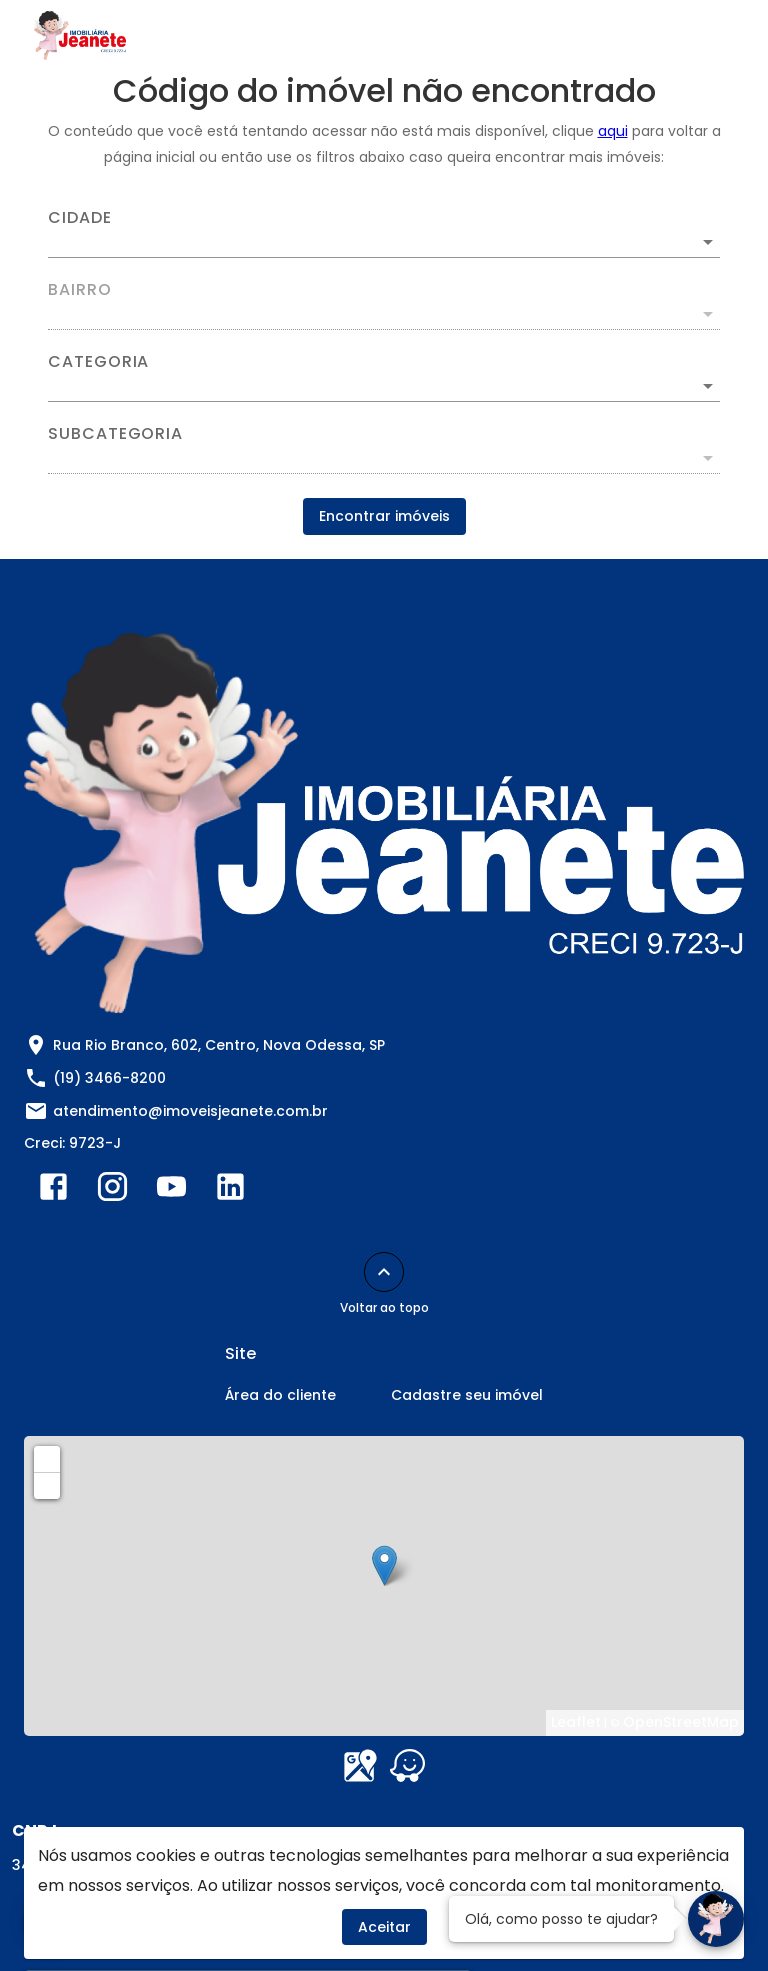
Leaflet (576, 1722)
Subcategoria (115, 434)
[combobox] (384, 234)
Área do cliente (280, 1395)
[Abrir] (708, 242)
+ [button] (47, 1458)
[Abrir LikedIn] (230, 1191)
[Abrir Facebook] (53, 1191)
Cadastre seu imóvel (467, 1395)
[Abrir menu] (702, 36)
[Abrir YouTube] (171, 1191)
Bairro (80, 290)
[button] (384, 386)
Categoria (98, 362)
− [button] (48, 1485)
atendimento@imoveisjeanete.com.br (190, 1111)
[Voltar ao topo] (384, 1272)
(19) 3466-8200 (109, 1078)
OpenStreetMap (681, 1722)
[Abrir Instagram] (112, 1191)
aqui (613, 131)
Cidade (80, 218)
